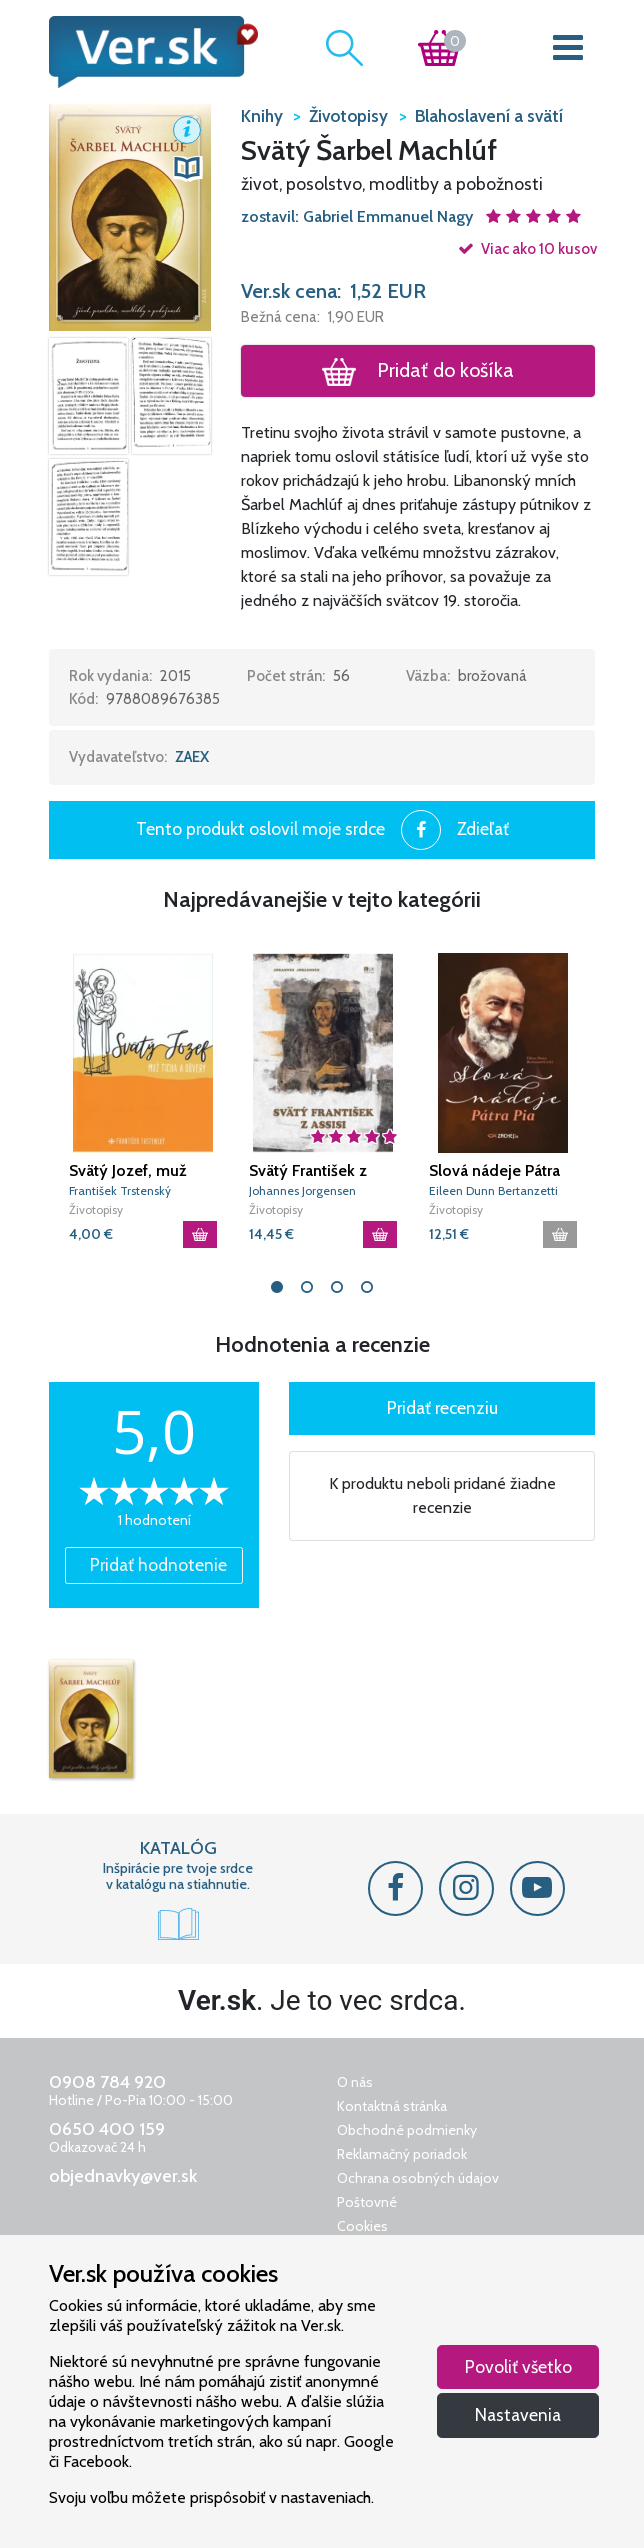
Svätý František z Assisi (308, 1171)
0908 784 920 (107, 2082)
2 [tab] (307, 1287)
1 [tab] (277, 1287)
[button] (130, 216)
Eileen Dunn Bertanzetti (493, 1190)
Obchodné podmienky (407, 2130)
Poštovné (367, 2202)
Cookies (362, 2226)
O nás (355, 2082)
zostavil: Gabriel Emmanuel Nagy (359, 216)
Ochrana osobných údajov (418, 2178)
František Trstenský (120, 1190)
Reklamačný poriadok (402, 2154)
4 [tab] (367, 1287)
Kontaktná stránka (392, 2106)
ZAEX (192, 757)
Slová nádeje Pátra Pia (494, 1171)
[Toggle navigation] (568, 52)
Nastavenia (518, 2414)
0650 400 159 (107, 2129)
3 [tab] (337, 1287)
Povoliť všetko (518, 2366)
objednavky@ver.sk (123, 2176)
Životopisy (96, 1209)
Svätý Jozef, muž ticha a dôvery (128, 1171)
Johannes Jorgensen (302, 1190)
